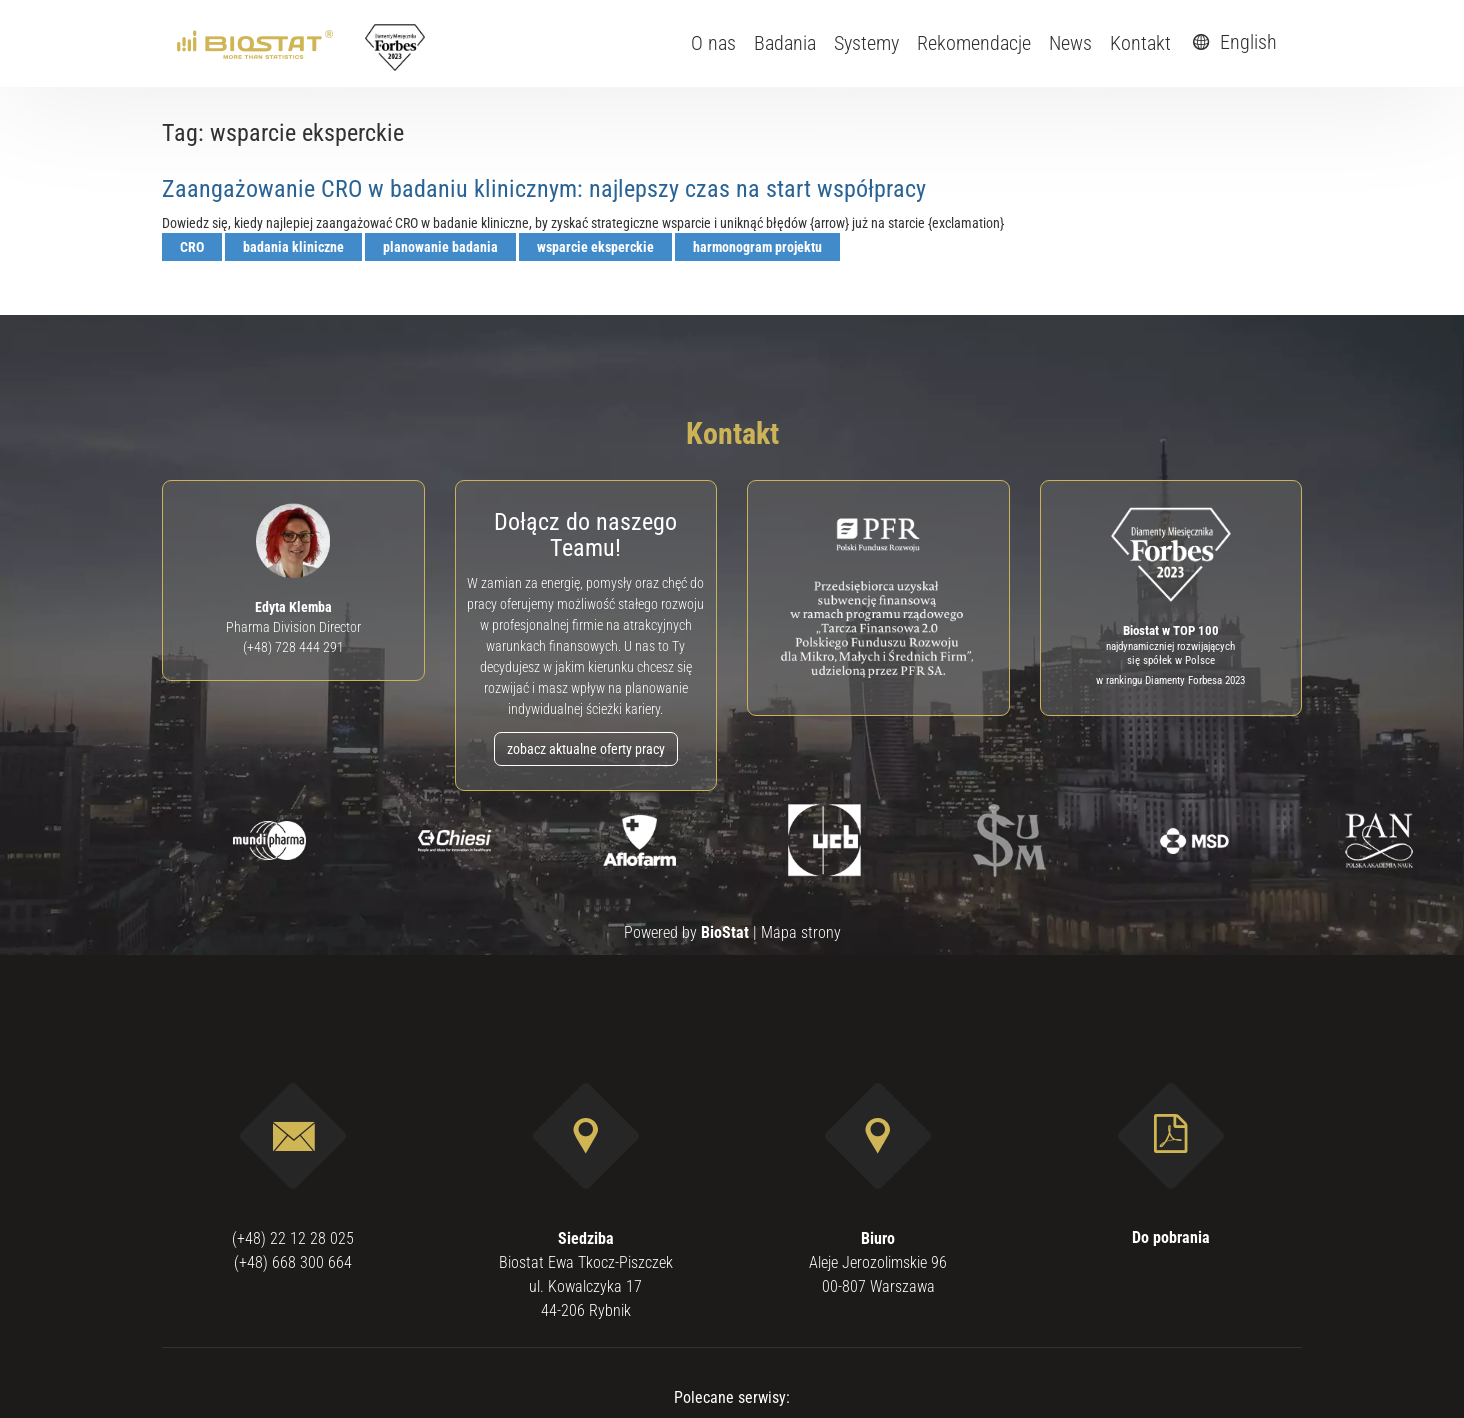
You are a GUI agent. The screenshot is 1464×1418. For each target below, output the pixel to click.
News (1070, 43)
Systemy (866, 43)
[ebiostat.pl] (256, 43)
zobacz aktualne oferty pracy (586, 749)
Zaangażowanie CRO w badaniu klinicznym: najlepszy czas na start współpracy (544, 189)
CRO (192, 247)
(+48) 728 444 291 (293, 647)
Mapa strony (801, 932)
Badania (785, 43)
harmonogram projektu (757, 247)
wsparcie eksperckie (595, 247)
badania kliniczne (293, 247)
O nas (713, 43)
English (1232, 42)
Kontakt (1140, 43)
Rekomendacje (974, 43)
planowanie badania (440, 247)
